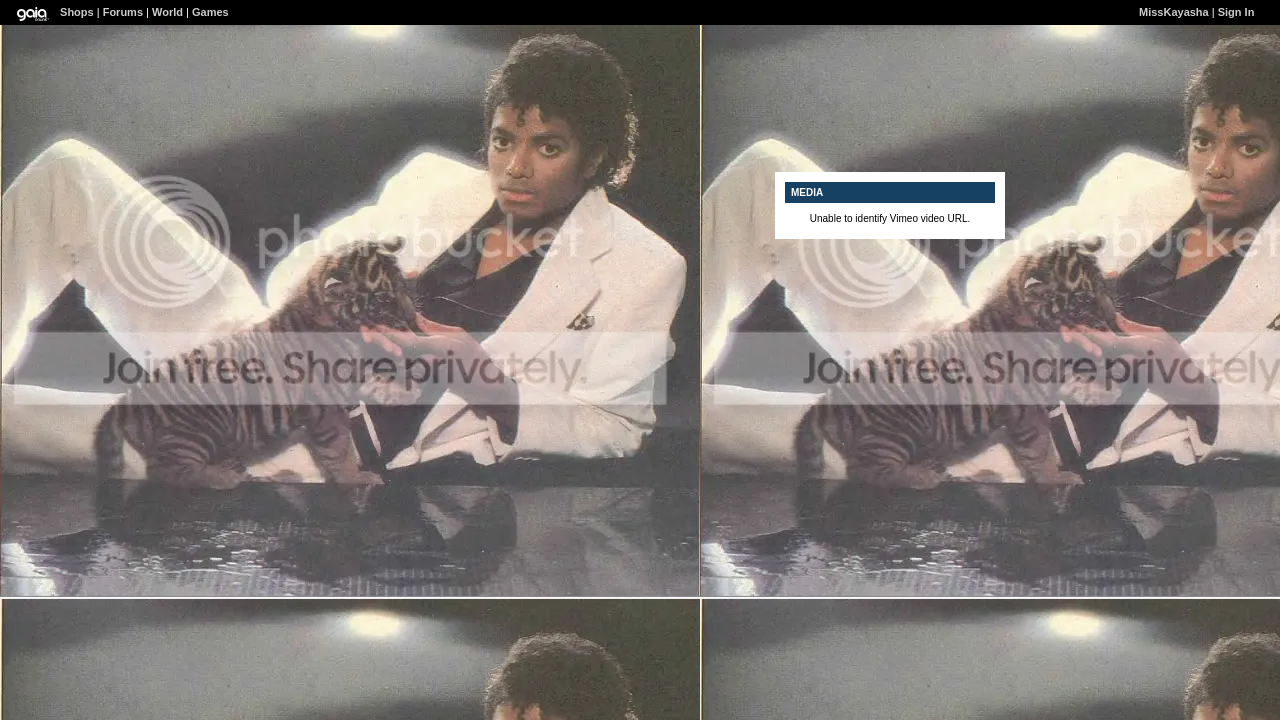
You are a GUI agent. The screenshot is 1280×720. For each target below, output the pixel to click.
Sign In (1236, 12)
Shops (77, 12)
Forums (123, 12)
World (167, 12)
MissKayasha (1174, 12)
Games (210, 12)
